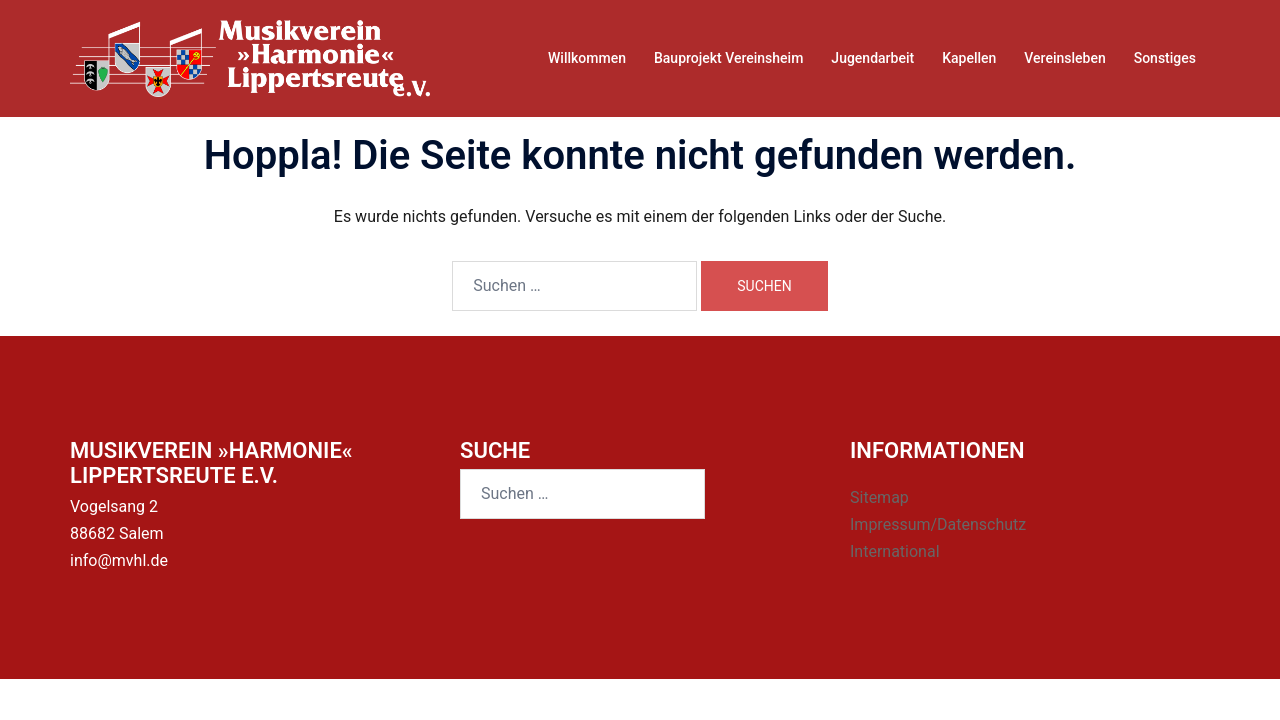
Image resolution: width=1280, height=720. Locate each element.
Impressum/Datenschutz (938, 524)
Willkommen (587, 58)
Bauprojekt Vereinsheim (728, 58)
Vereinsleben (1064, 58)
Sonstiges (1165, 58)
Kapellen (969, 58)
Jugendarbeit (872, 58)
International (895, 551)
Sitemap (879, 497)
